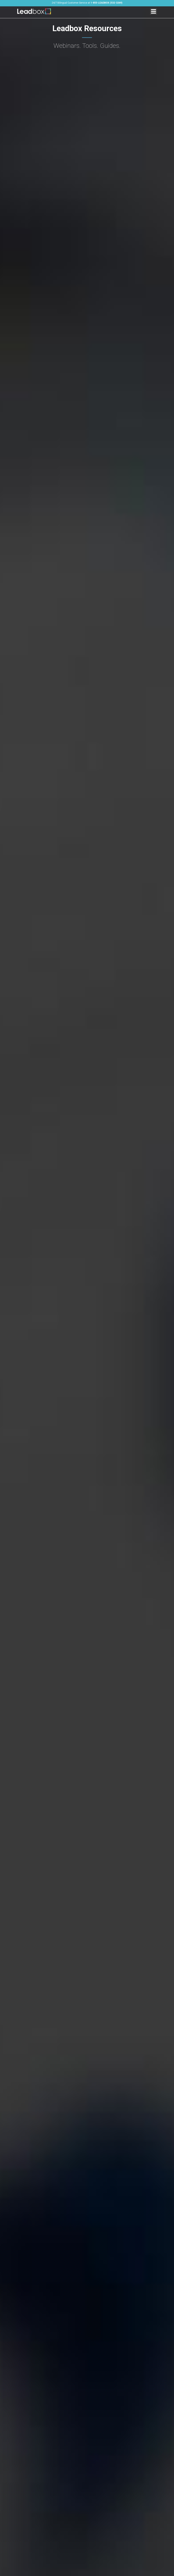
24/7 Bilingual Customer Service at (87, 2)
